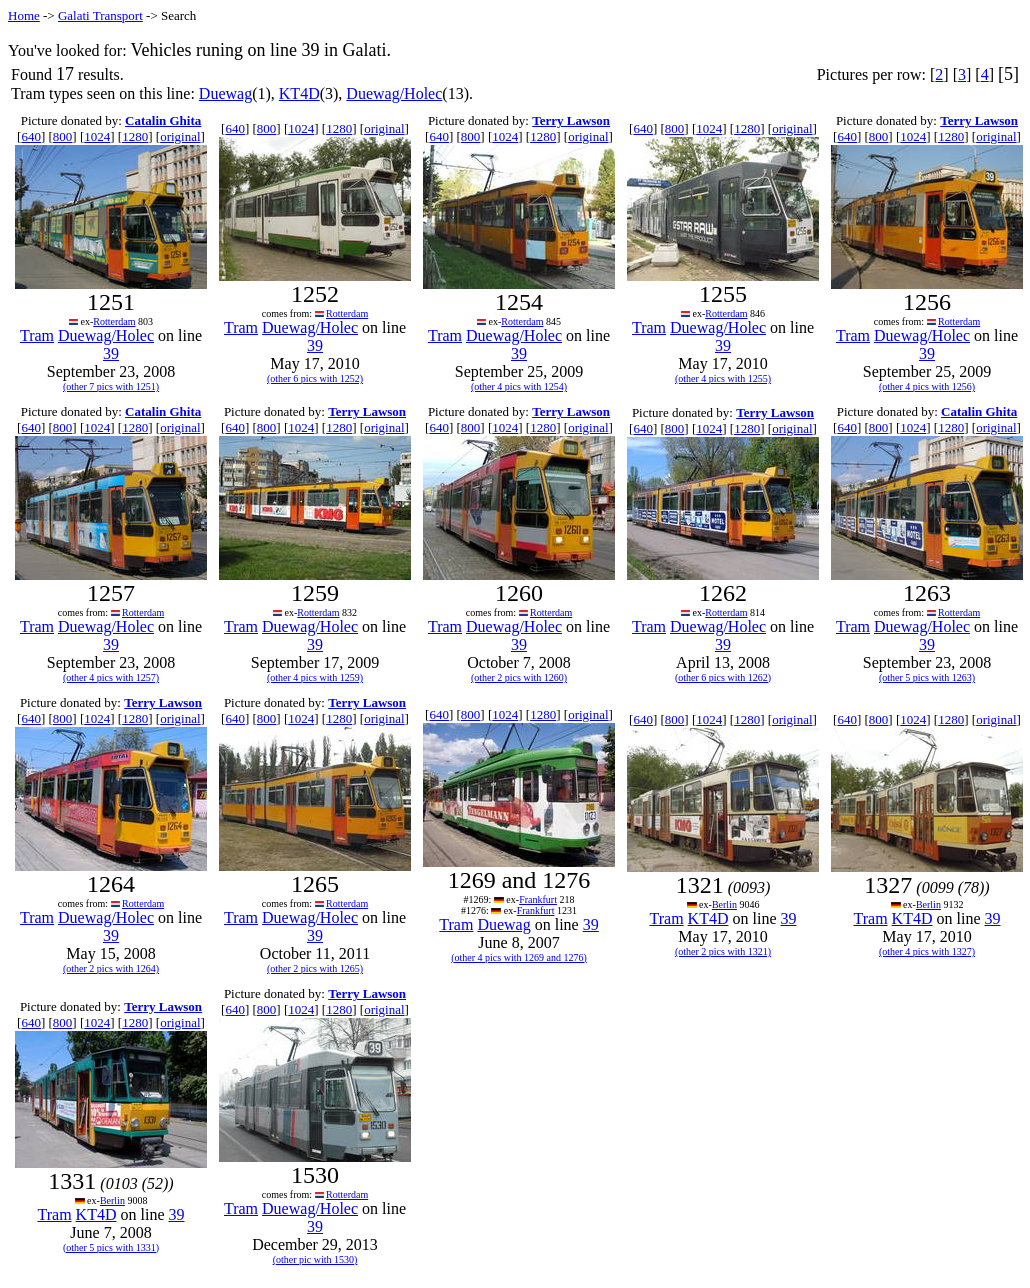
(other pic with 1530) (315, 1259)
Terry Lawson (571, 120)
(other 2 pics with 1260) (519, 677)
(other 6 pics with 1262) (723, 677)
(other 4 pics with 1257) (111, 677)
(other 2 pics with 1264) (111, 968)
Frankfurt (538, 899)
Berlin (724, 904)
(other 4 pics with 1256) (927, 386)
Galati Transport (100, 15)
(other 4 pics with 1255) (723, 378)
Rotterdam (114, 321)
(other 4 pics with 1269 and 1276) (519, 957)
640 (31, 136)
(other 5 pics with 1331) (111, 1247)
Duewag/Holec (394, 93)
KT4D (299, 93)
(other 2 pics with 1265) (315, 968)
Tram (37, 335)
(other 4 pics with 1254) (519, 386)
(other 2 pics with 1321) (723, 951)
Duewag (225, 93)
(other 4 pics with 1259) (315, 677)
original (180, 136)
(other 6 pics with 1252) (315, 378)
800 (63, 136)
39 (111, 353)
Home (24, 15)
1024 (97, 136)
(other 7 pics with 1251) (111, 386)
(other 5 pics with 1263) (927, 677)
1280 (135, 136)
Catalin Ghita (163, 120)
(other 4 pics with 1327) (927, 951)
